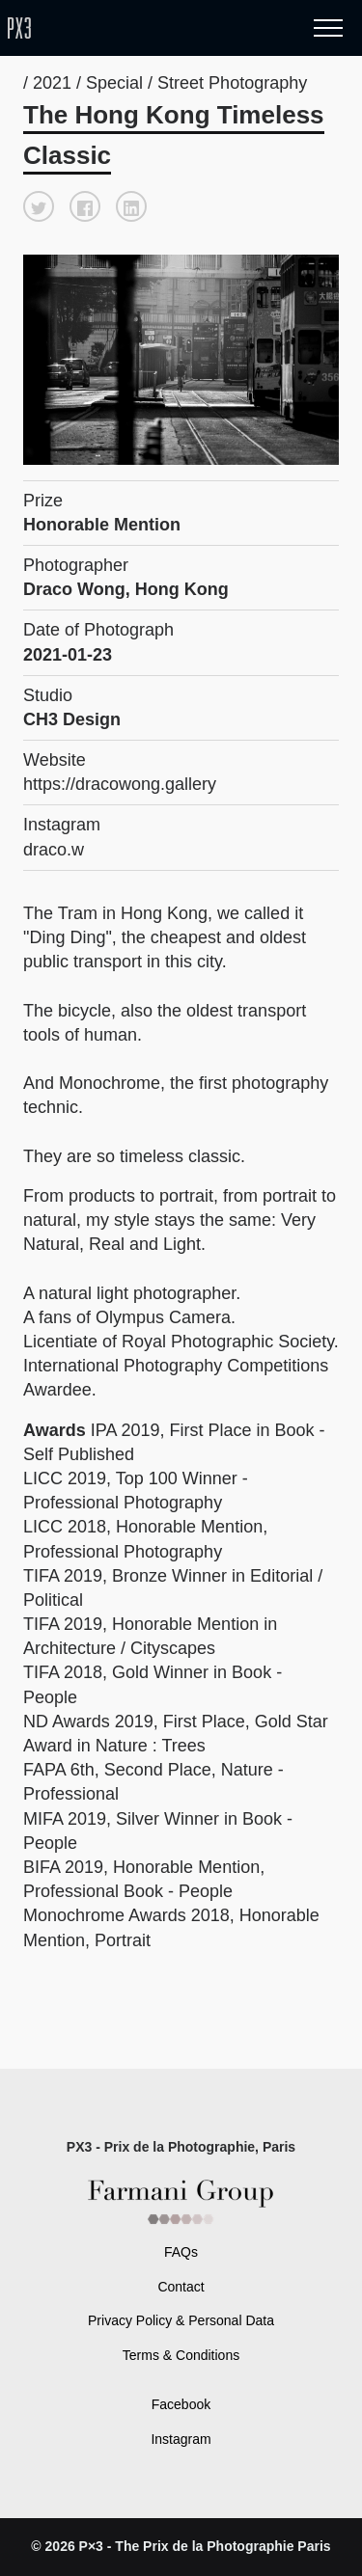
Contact (180, 2286)
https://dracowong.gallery (119, 784)
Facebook (181, 2404)
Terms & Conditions (181, 2355)
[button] (38, 206)
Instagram (180, 2439)
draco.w (53, 849)
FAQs (181, 2252)
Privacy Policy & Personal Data (181, 2320)
